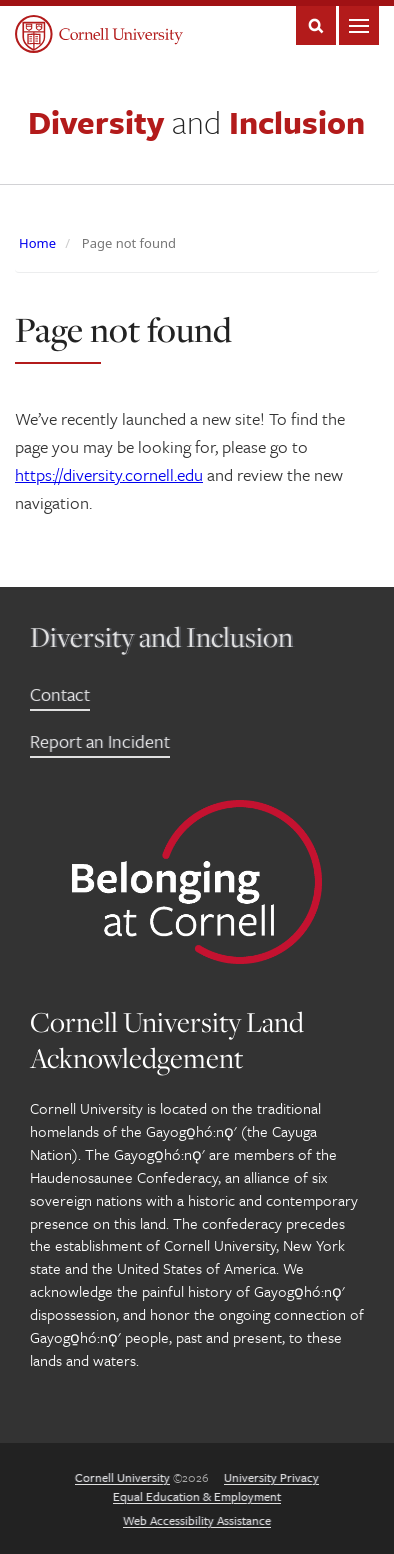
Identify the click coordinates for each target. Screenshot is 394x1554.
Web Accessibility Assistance (197, 1520)
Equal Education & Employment (197, 1496)
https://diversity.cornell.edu (109, 474)
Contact (60, 694)
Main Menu (359, 25)
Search (316, 25)
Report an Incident (100, 741)
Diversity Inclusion (196, 122)
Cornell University (122, 1477)
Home (37, 243)
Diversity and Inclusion (161, 636)
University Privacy (271, 1477)
